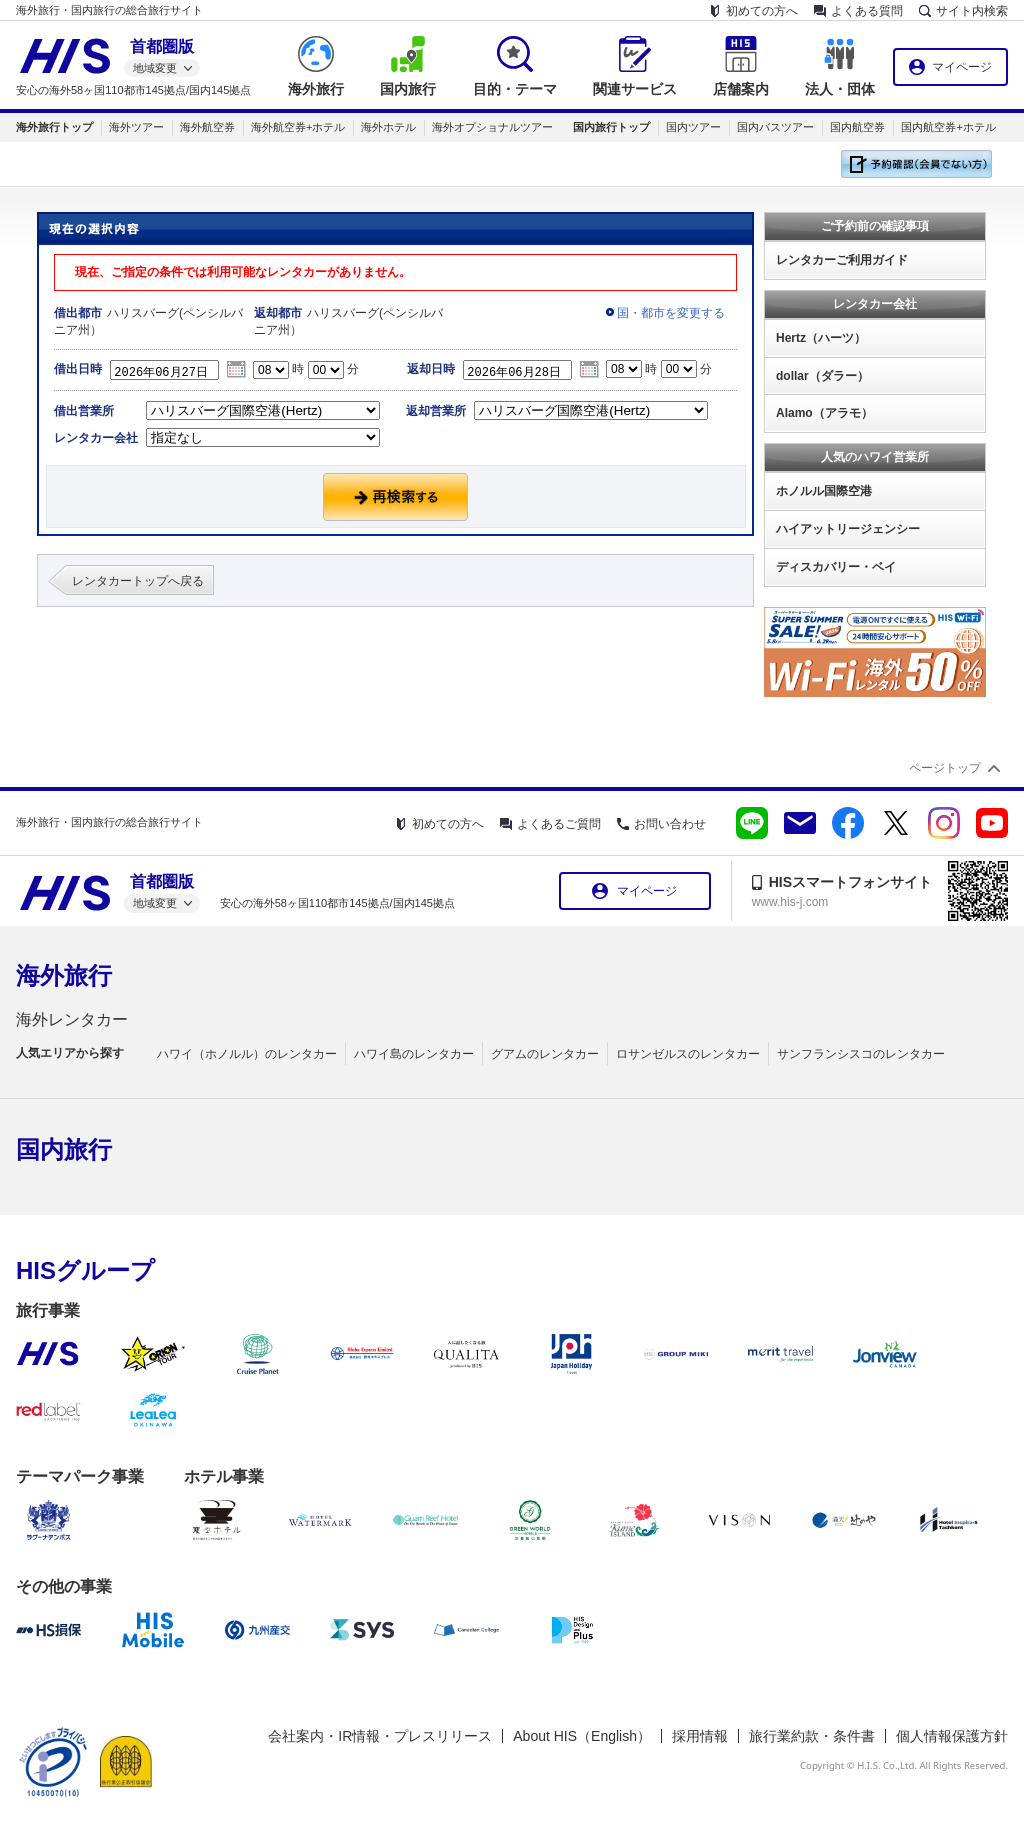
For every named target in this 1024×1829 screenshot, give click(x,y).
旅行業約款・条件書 (812, 1736)
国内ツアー (693, 127)
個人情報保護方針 (952, 1736)
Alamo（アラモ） (824, 413)
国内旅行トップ (611, 127)
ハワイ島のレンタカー (414, 1054)
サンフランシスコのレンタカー (861, 1054)
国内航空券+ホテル (948, 127)
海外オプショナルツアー (492, 127)
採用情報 (700, 1736)
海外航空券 (207, 127)
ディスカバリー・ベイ (836, 567)
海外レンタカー (72, 1019)
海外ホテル (388, 127)
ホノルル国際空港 (824, 491)
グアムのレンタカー (545, 1054)
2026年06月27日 (170, 370)
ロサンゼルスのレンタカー (688, 1054)
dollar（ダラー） (822, 376)
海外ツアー (136, 127)
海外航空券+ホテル (298, 127)
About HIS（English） (582, 1736)
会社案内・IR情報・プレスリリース (380, 1736)
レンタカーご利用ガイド (842, 260)
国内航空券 (857, 127)
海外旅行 (64, 975)
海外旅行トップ (54, 127)
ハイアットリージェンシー (848, 529)
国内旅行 (64, 1149)
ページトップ (945, 768)
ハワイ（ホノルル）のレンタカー (247, 1054)
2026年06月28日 (523, 370)
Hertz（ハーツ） (821, 338)
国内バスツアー (775, 127)
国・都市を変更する (671, 313)
